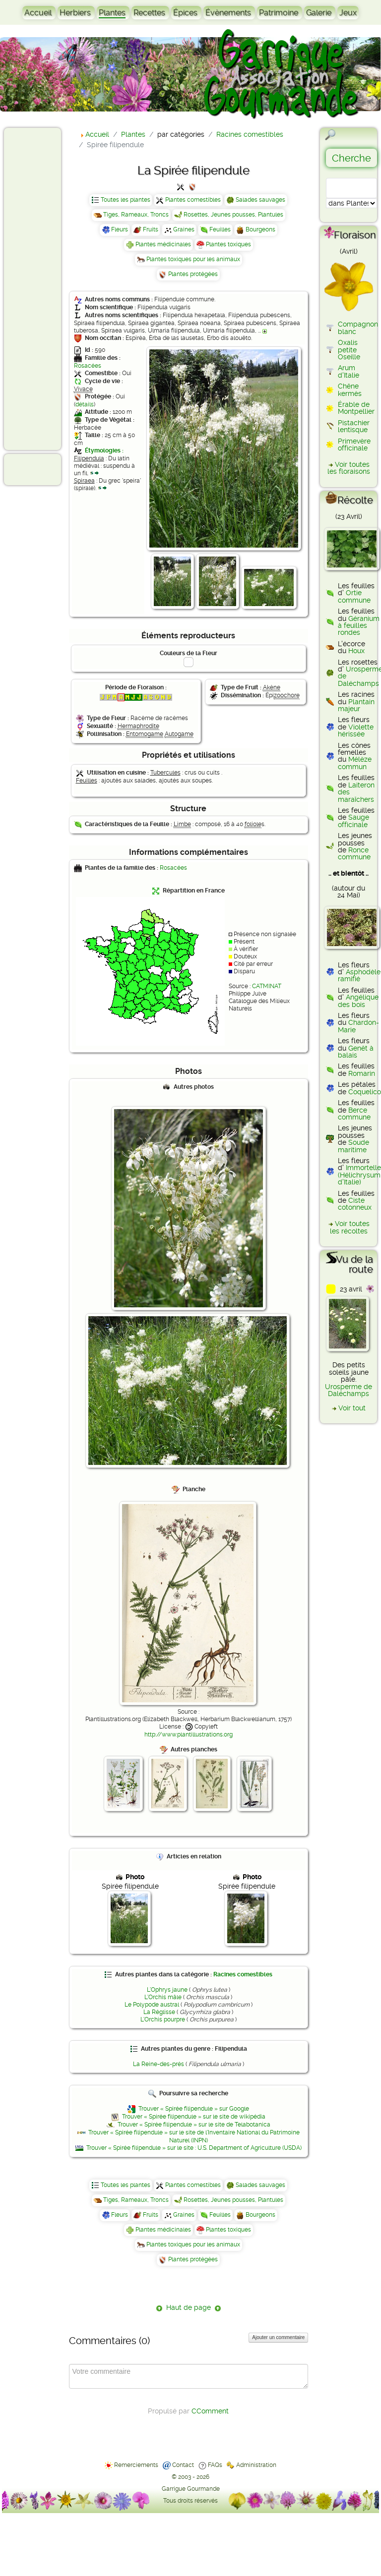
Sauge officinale (353, 820)
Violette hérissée (356, 730)
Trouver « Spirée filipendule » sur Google (193, 2108)
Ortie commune (354, 596)
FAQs (215, 2465)
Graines (183, 229)
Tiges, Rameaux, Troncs (136, 214)
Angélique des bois (358, 1000)
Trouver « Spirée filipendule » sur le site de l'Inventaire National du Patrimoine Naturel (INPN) (194, 2136)
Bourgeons (260, 229)
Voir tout (352, 1408)
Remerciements (136, 2465)
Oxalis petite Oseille (349, 349)
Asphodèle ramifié (359, 975)
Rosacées (87, 365)
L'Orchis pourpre (162, 2019)
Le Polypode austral (152, 2004)
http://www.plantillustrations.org (188, 1734)
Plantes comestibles (193, 199)
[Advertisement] (47, 288)
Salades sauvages (260, 199)
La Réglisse (159, 2012)
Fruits (150, 229)
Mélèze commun (355, 762)
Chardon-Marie (358, 1025)
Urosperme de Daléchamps (348, 1390)
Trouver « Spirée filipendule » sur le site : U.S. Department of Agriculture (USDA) (194, 2147)
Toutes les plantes (125, 199)
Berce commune (354, 1113)
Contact (183, 2465)
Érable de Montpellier (356, 407)
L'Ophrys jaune (167, 1989)
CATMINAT (266, 986)
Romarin (361, 1073)
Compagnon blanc (358, 327)
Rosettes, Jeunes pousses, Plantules (233, 214)
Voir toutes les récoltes (350, 1227)
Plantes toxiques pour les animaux (193, 259)
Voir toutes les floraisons (348, 467)
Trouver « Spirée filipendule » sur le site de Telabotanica (194, 2124)
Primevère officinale (354, 444)
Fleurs (119, 229)
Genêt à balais (356, 1051)
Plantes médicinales (163, 244)
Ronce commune (354, 853)
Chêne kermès (350, 389)
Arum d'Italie (348, 371)
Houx (356, 651)
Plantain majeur (356, 705)
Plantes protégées (193, 274)
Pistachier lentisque (354, 426)
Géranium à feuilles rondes (359, 626)
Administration (256, 2465)
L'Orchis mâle (163, 1997)
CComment (210, 2411)
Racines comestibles (242, 1974)
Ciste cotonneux (355, 1203)
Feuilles (220, 229)
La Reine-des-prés (158, 2064)
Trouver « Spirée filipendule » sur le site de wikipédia (193, 2116)
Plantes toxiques (228, 244)
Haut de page (188, 2307)
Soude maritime (353, 1145)
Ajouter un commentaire (278, 2337)
